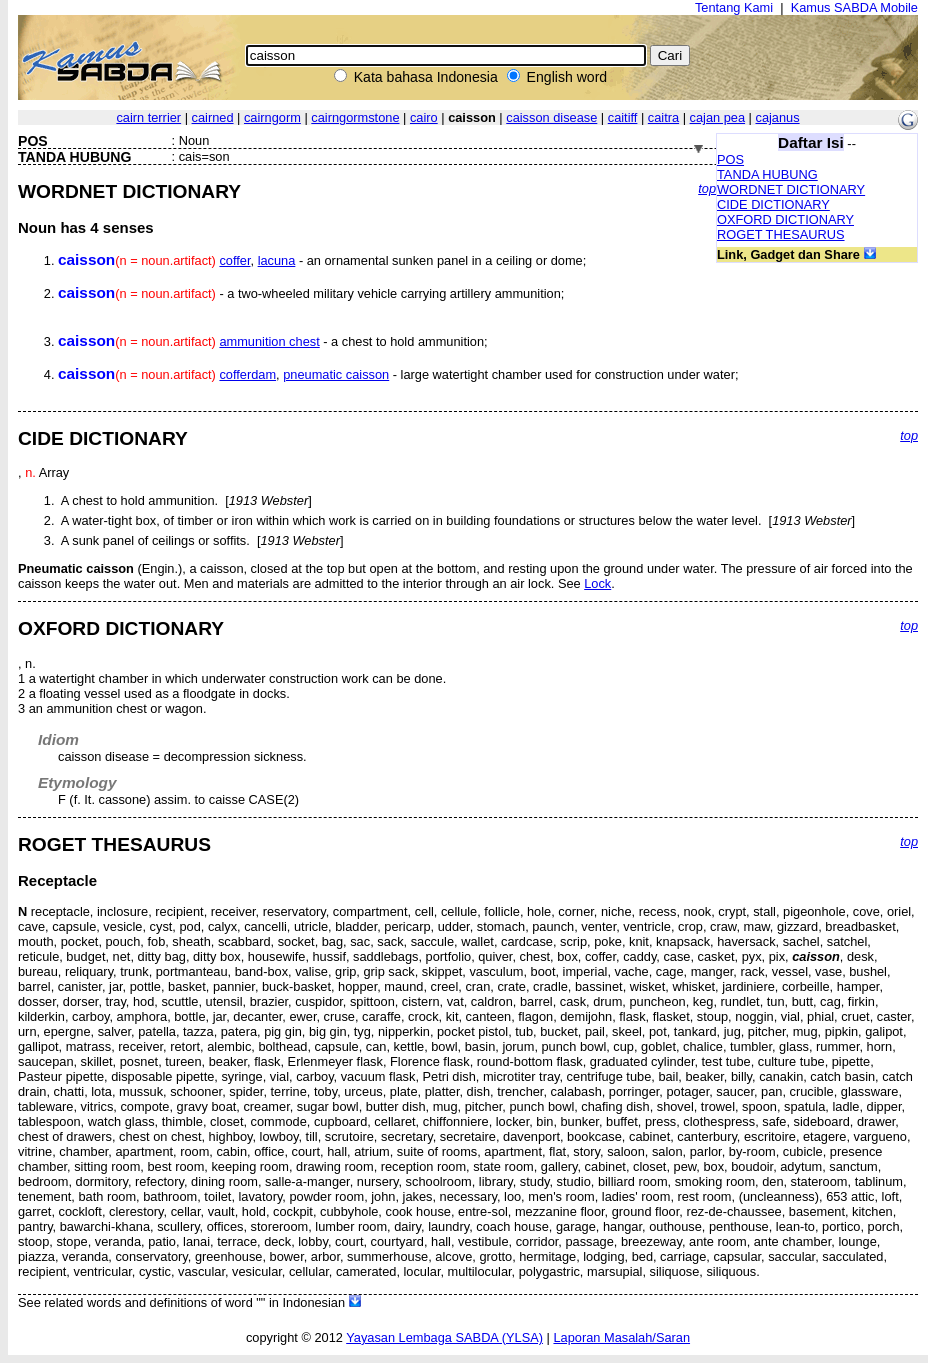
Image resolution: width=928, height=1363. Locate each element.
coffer (234, 260)
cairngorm (272, 117)
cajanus (778, 117)
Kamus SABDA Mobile (854, 7)
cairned (213, 117)
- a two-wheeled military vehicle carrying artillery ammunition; (311, 293)
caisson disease (551, 117)
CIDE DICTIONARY (773, 204)
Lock (597, 583)
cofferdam (247, 374)
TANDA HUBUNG (767, 174)
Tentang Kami (734, 7)
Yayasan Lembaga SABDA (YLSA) (444, 1337)
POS (730, 159)
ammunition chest (269, 341)
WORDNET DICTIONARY (791, 189)
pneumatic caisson (336, 374)
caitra (663, 117)
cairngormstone (355, 117)
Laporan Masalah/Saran (621, 1337)
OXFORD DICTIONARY (785, 219)
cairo (424, 117)
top (707, 188)
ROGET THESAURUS (781, 234)
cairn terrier (148, 117)
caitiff (623, 117)
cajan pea (718, 117)
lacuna (277, 260)
